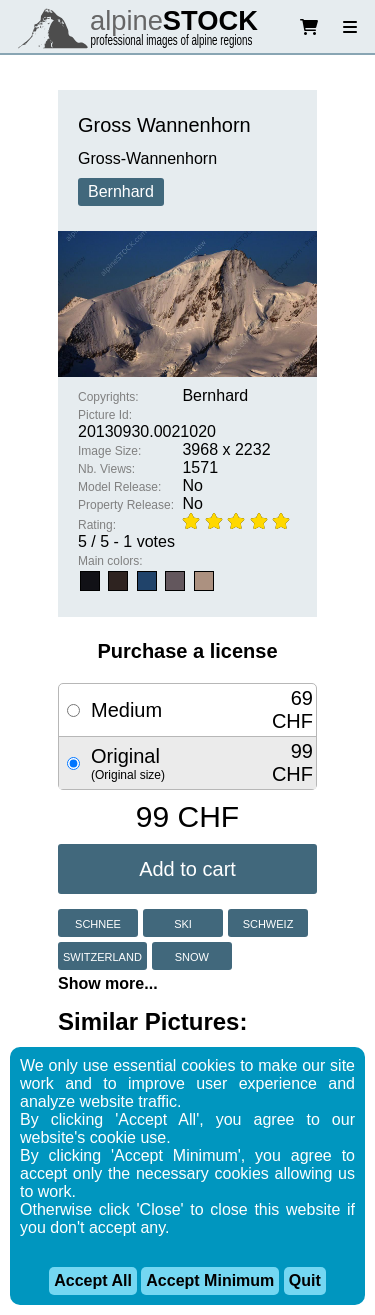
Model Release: (119, 487)
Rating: (97, 525)
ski (183, 922)
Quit (305, 1280)
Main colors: (110, 561)
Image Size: (109, 451)
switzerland (102, 955)
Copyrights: (108, 397)
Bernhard (121, 191)
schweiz (268, 922)
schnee (98, 922)
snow (192, 955)
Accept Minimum (210, 1280)
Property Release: (126, 505)
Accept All (93, 1280)
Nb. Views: (106, 469)
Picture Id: (105, 415)
